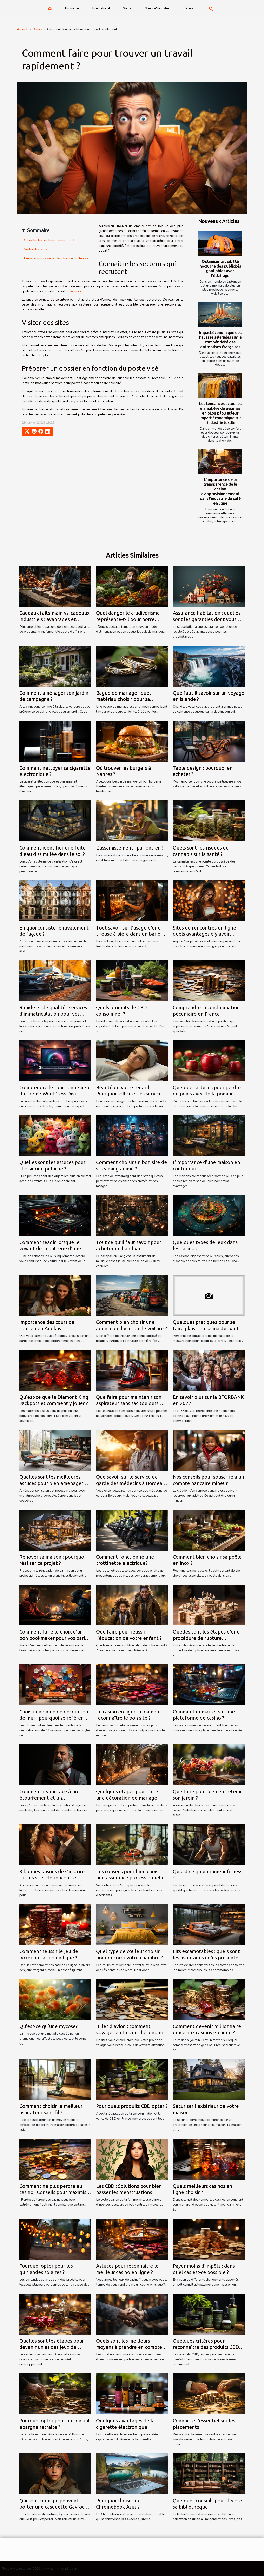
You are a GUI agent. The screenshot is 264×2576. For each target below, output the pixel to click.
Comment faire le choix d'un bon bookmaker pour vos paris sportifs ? (53, 1638)
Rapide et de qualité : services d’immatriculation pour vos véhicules (53, 1014)
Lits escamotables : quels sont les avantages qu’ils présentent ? (208, 1957)
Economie (72, 8)
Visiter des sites (35, 249)
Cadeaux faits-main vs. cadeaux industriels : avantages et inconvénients (54, 619)
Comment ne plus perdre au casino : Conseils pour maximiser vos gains (55, 2192)
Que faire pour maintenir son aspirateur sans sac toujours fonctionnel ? (128, 1403)
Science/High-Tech (158, 8)
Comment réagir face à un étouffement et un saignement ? (48, 1798)
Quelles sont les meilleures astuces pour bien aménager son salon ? (51, 1483)
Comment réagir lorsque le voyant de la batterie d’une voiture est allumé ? (50, 1249)
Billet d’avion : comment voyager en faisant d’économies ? (132, 2033)
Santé (127, 8)
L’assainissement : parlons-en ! (129, 848)
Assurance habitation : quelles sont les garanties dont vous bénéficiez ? (206, 619)
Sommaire (38, 230)
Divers (189, 8)
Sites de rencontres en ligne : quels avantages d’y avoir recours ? (205, 934)
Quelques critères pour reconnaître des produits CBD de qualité (206, 2347)
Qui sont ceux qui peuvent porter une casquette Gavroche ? (54, 2507)
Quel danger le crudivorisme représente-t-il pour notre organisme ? (128, 619)
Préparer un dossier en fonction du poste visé (56, 258)
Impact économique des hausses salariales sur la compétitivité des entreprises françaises (220, 339)
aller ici (76, 291)
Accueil (22, 29)
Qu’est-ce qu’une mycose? (48, 2026)
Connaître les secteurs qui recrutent (49, 240)
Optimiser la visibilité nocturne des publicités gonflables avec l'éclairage (220, 268)
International (101, 8)
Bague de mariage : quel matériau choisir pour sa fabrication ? (123, 699)
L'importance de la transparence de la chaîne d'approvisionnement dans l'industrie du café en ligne (220, 491)
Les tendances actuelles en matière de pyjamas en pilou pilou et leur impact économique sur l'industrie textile (220, 413)
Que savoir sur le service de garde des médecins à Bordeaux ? (132, 1483)
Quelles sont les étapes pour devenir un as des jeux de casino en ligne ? (51, 2347)
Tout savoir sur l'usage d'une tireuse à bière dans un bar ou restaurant (129, 934)
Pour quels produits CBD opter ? (131, 2106)
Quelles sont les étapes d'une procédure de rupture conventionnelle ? (206, 1638)
